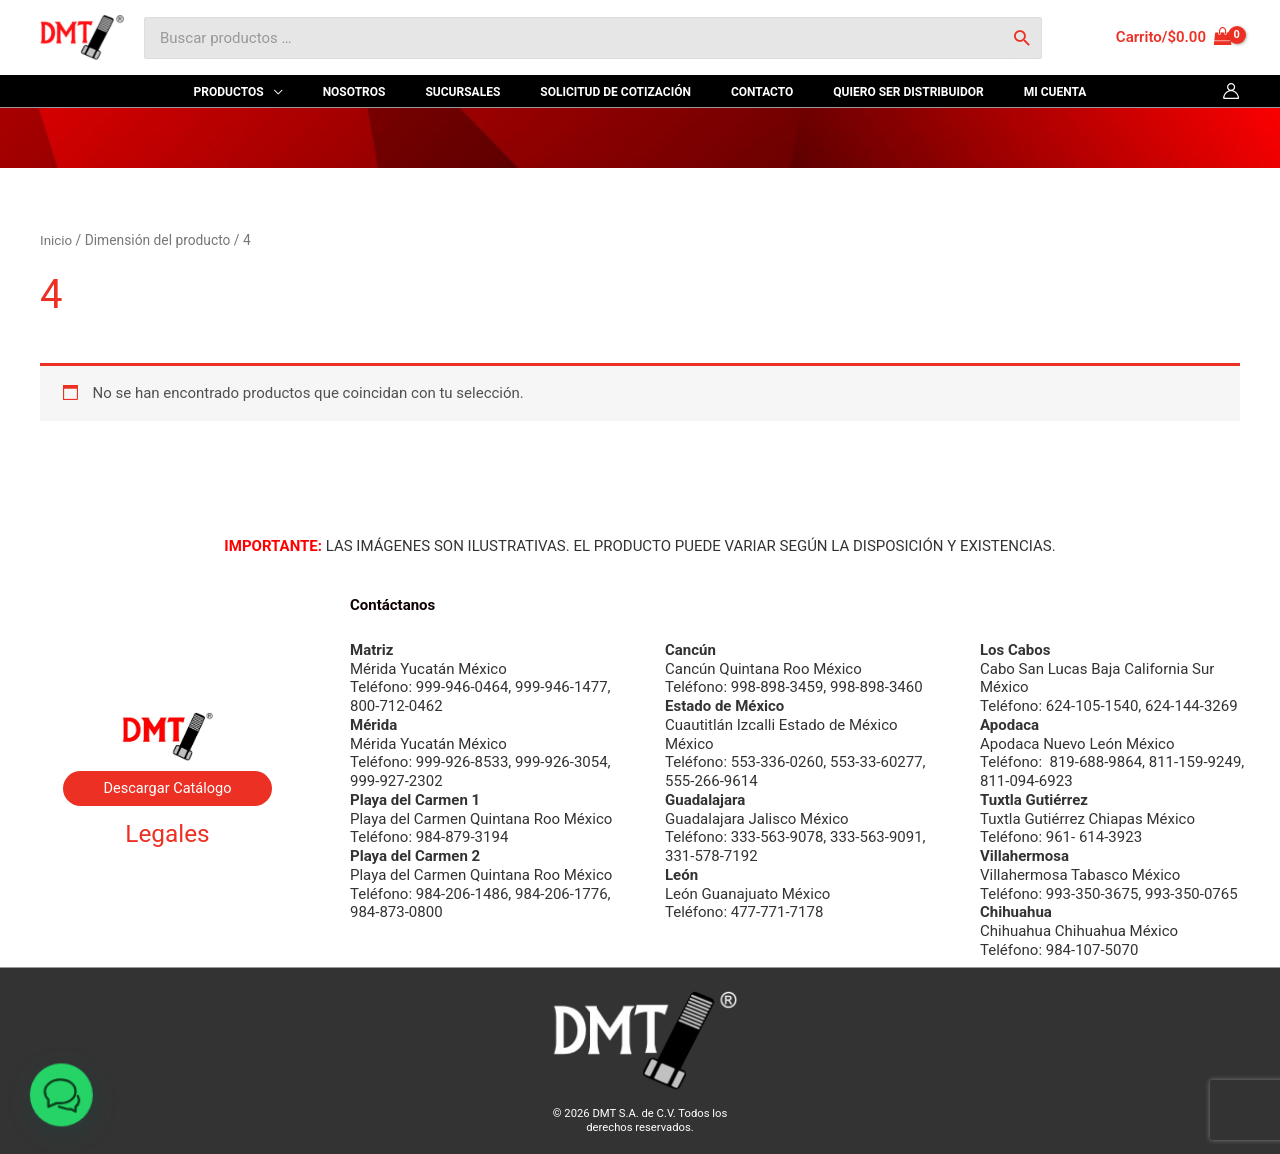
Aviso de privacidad (168, 882)
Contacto (167, 657)
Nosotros (168, 608)
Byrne (168, 632)
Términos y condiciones (167, 906)
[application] (339, 92)
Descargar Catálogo (167, 788)
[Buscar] (1021, 38)
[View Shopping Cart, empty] (1174, 37)
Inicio (56, 240)
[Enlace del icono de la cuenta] (1231, 91)
